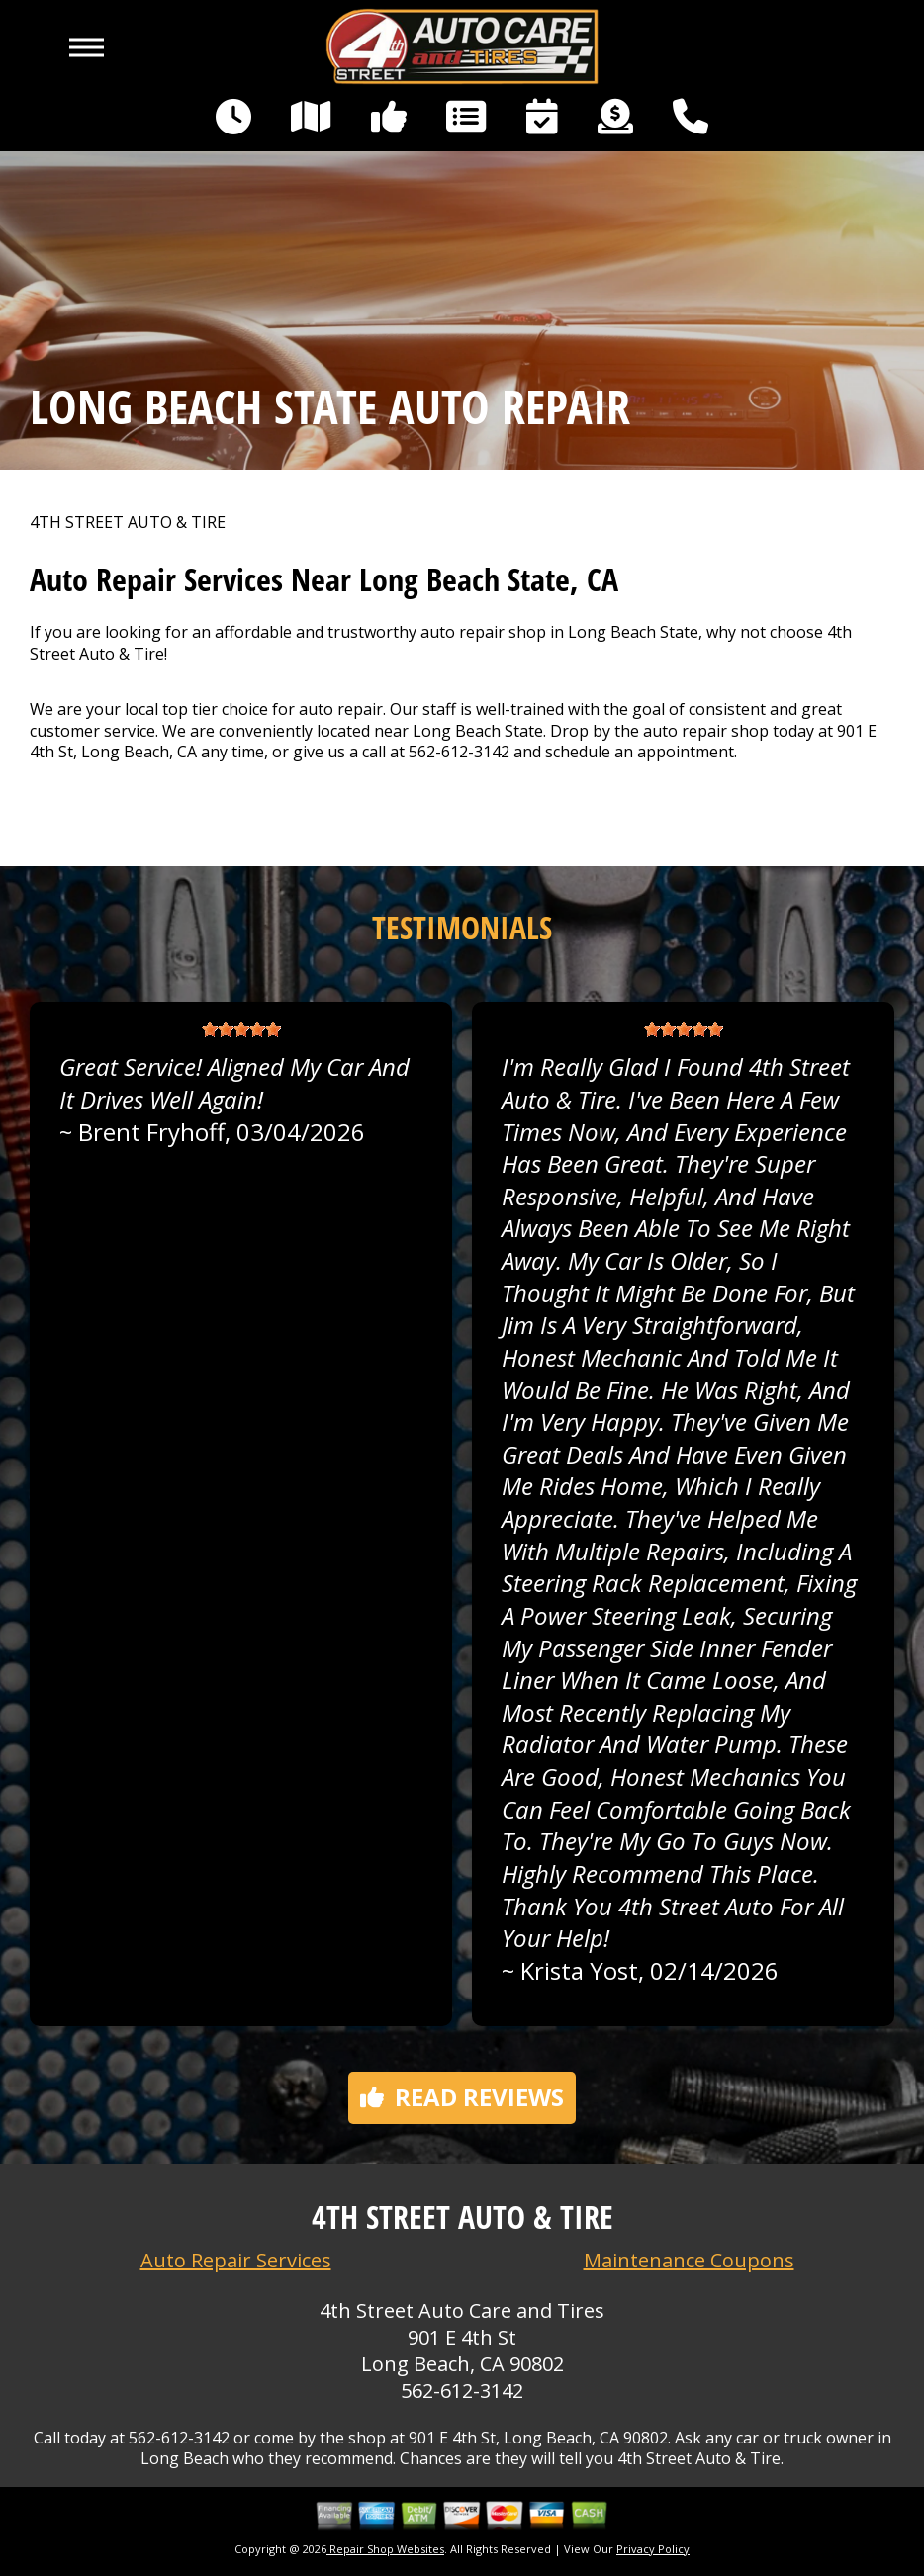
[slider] (241, 1029)
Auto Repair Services (235, 2260)
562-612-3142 (459, 751)
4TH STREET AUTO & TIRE (128, 522)
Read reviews (462, 2097)
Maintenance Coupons (689, 2260)
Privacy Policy (653, 2548)
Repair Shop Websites (385, 2548)
